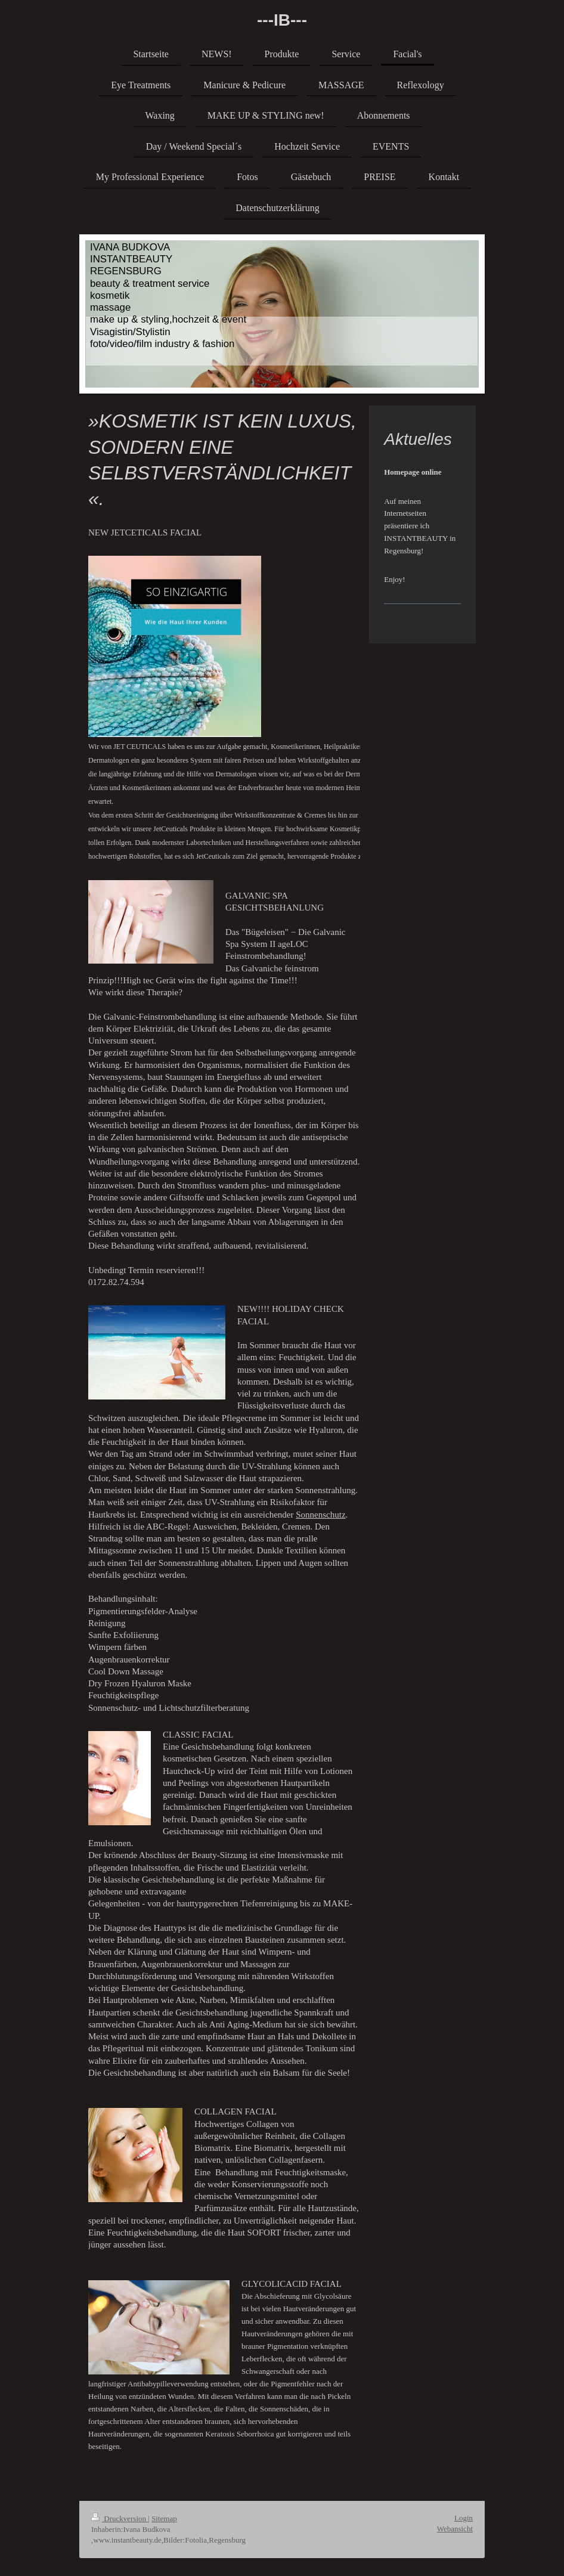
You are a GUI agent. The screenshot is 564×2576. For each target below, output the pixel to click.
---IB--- (282, 20)
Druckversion (119, 2518)
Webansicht (455, 2528)
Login (463, 2517)
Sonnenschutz (320, 1514)
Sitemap (164, 2518)
